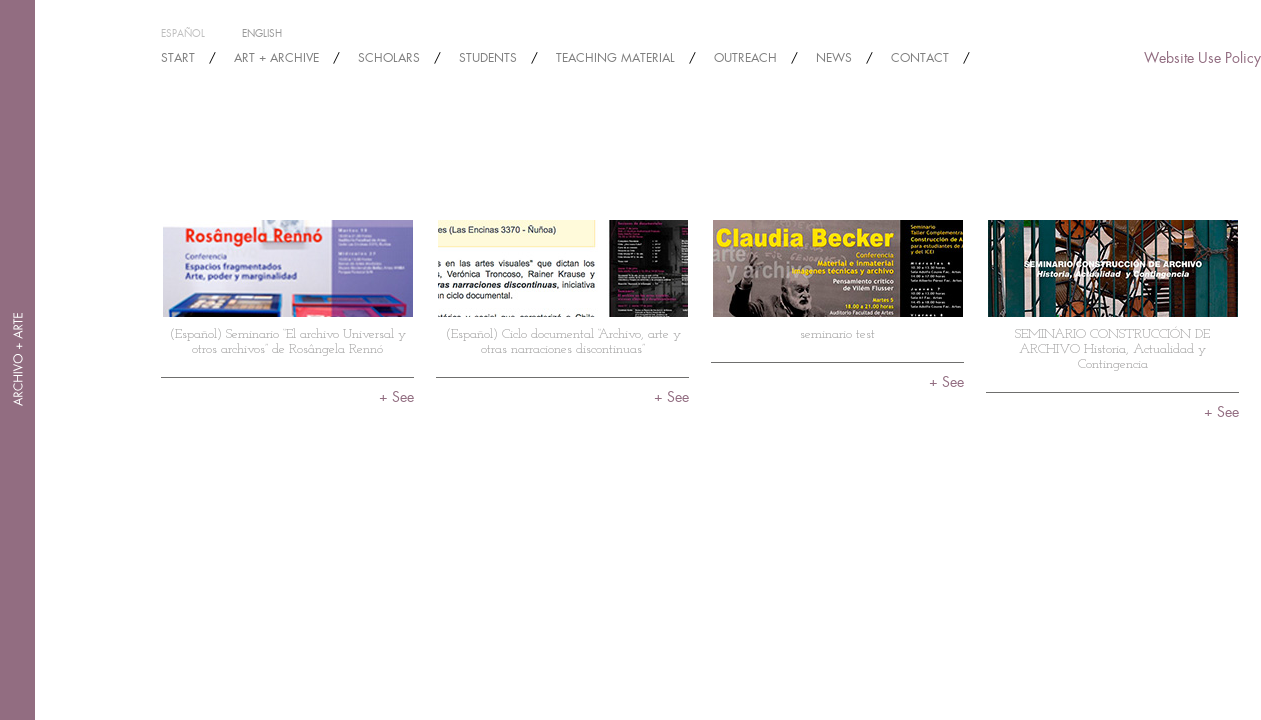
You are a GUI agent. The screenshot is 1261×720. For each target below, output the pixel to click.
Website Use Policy (1202, 58)
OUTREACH (745, 58)
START (178, 58)
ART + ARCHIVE (276, 58)
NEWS (834, 58)
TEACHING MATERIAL (615, 58)
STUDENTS (488, 58)
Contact (920, 58)
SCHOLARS (389, 58)
